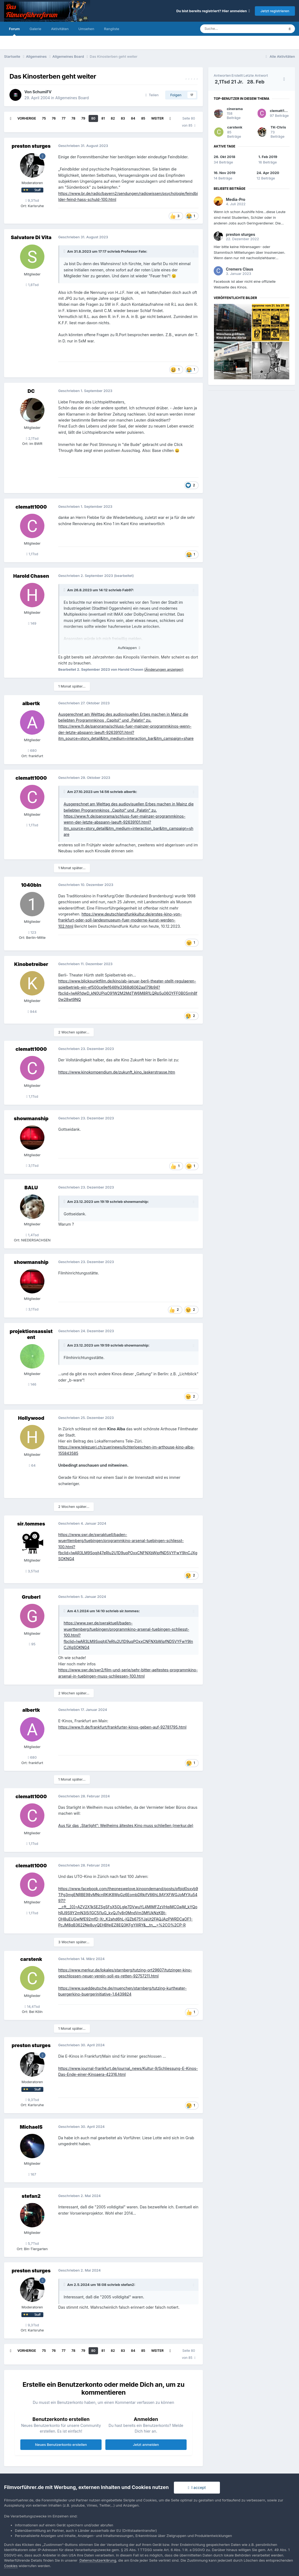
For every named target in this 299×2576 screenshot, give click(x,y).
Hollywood (31, 1418)
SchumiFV (41, 91)
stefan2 (31, 2196)
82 (113, 118)
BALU (31, 1187)
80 (93, 118)
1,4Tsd (32, 1235)
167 (32, 2174)
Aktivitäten (60, 29)
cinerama (235, 109)
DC (31, 391)
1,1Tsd (32, 554)
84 (133, 118)
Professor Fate (133, 251)
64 (32, 1465)
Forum (14, 31)
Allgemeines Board (72, 97)
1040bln (31, 885)
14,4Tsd (32, 2006)
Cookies (11, 2566)
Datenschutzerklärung (97, 2560)
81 (103, 118)
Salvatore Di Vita (31, 237)
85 (143, 118)
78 (73, 118)
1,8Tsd (32, 284)
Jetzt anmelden (146, 2444)
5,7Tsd (32, 2243)
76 (54, 118)
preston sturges (31, 146)
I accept (197, 2487)
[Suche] (226, 28)
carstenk (31, 1959)
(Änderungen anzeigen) (164, 669)
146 (32, 1384)
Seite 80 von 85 (189, 121)
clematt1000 (31, 507)
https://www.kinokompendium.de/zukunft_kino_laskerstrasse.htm (116, 1072)
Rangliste (111, 29)
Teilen (152, 95)
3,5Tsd (32, 1571)
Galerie (35, 29)
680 (32, 750)
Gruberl (31, 1597)
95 (32, 1644)
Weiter (157, 118)
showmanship (31, 1118)
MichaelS (31, 2127)
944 (32, 1011)
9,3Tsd (32, 200)
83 (123, 118)
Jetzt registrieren (275, 11)
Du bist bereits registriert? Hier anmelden (213, 11)
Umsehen (86, 29)
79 (83, 118)
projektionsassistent (31, 1334)
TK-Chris (278, 127)
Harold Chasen (31, 576)
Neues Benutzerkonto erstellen (61, 2444)
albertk (31, 703)
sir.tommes (31, 1524)
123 (32, 932)
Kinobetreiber (31, 964)
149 (32, 623)
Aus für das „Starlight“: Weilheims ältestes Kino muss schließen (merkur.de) (125, 1825)
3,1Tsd (32, 1165)
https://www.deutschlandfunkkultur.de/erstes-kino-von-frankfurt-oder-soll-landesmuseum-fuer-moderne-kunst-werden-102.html (120, 920)
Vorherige (26, 118)
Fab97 (127, 590)
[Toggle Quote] (65, 251)
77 (64, 118)
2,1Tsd (32, 438)
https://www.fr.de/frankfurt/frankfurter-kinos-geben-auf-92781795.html (122, 1727)
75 (44, 118)
